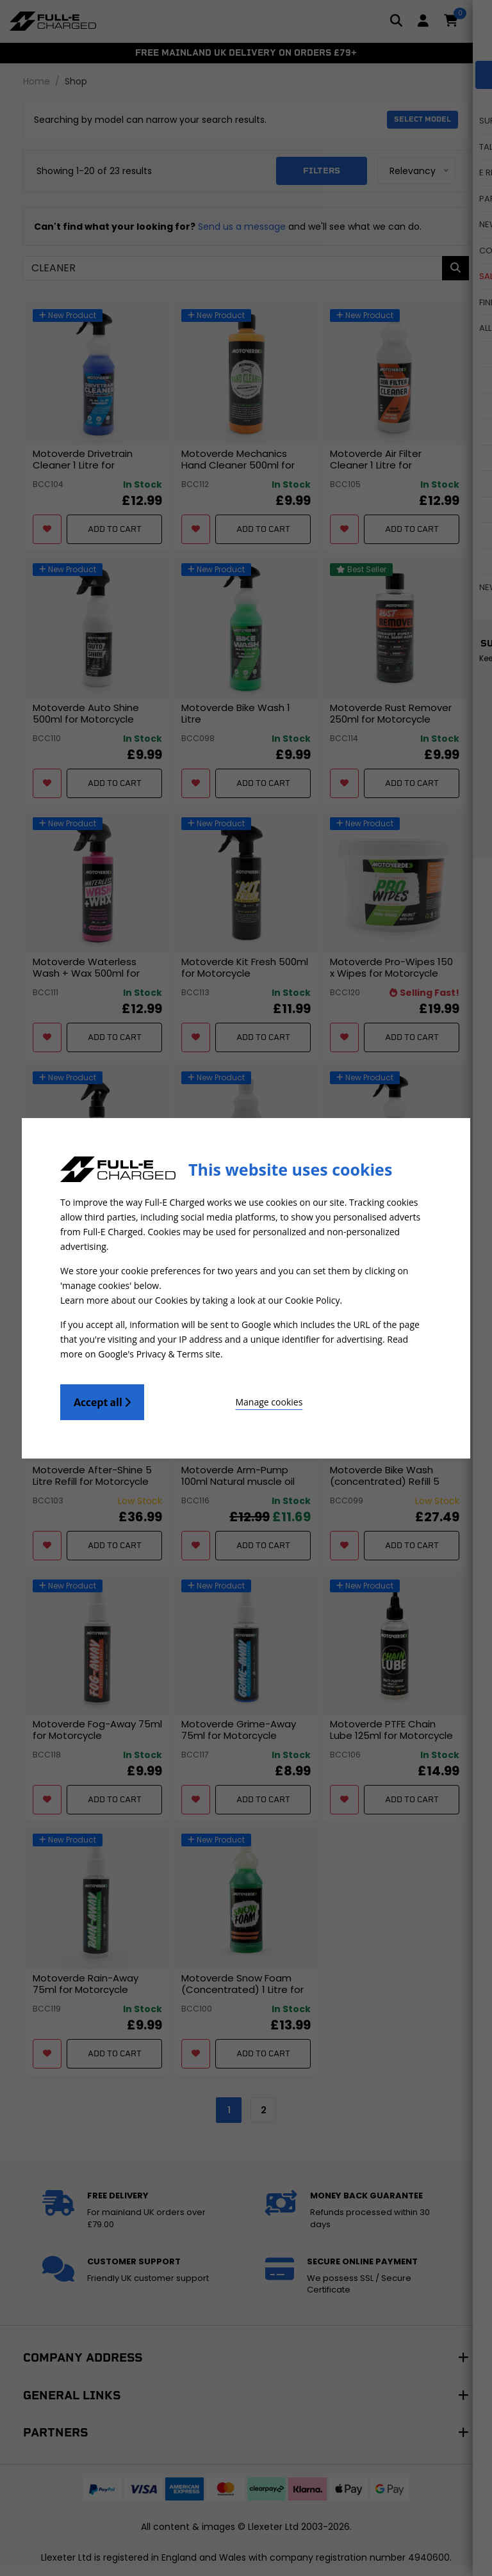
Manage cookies (215, 1398)
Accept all (102, 1398)
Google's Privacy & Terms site (159, 1351)
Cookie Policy (312, 1299)
